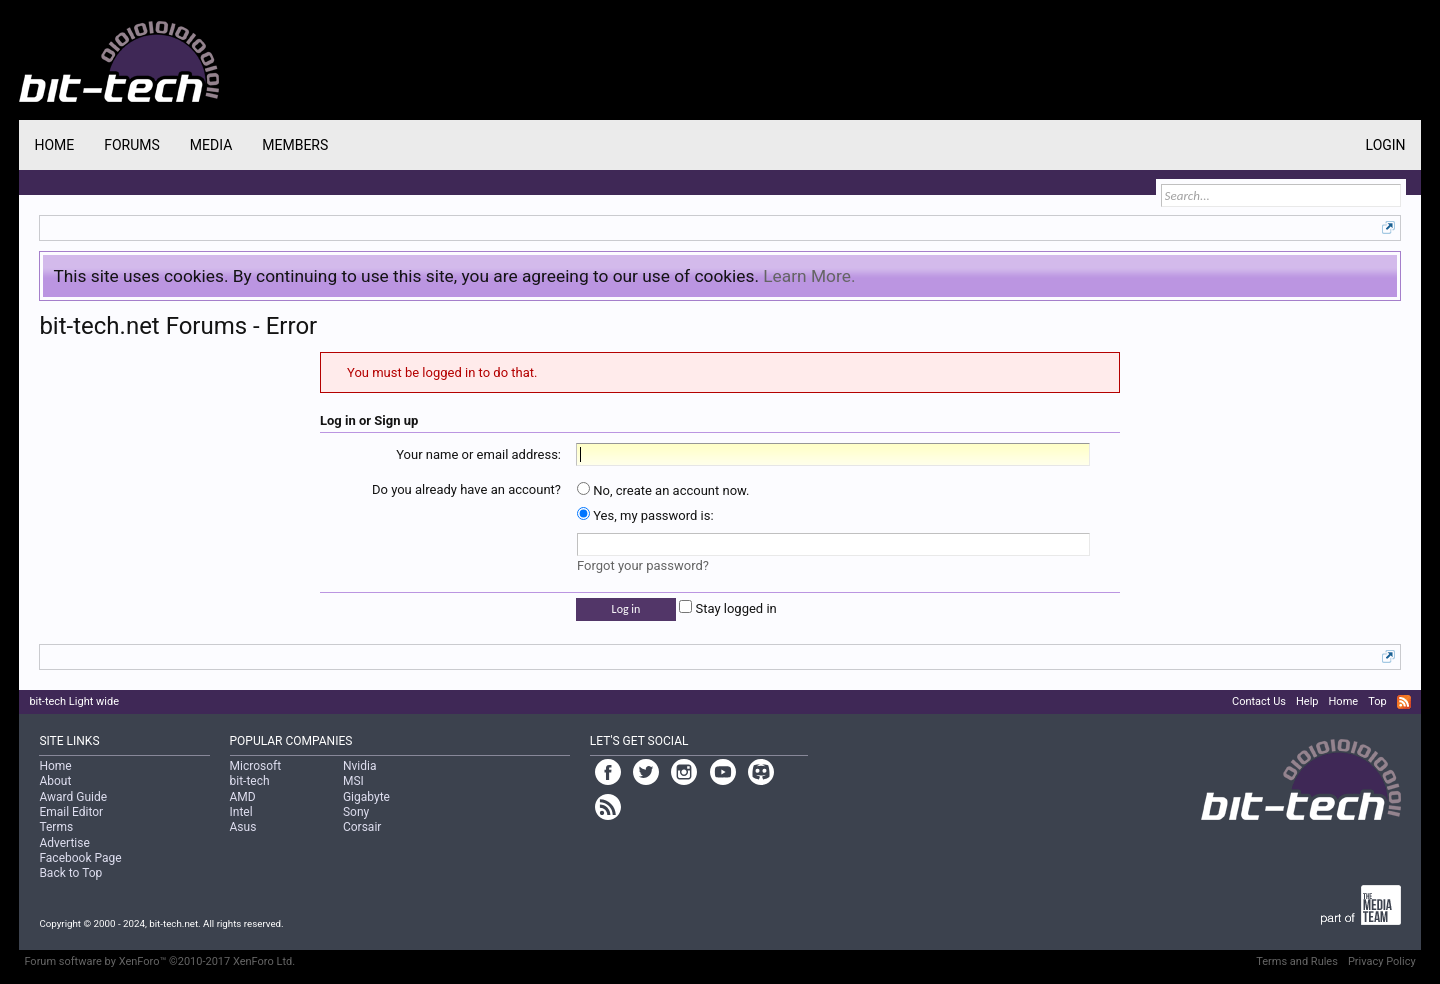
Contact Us (1259, 701)
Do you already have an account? (466, 489)
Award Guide (73, 797)
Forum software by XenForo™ (159, 961)
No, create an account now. (663, 490)
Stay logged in (728, 608)
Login (1386, 145)
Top (1377, 701)
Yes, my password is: (645, 515)
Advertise (64, 843)
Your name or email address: (478, 454)
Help (1307, 701)
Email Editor (71, 812)
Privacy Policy (1382, 961)
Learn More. (809, 276)
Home (54, 145)
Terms (56, 827)
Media (211, 145)
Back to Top (70, 873)
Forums (132, 145)
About (55, 781)
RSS (1404, 702)
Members (295, 145)
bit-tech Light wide (74, 701)
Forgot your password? (643, 565)
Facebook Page (80, 858)
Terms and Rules (1297, 961)
